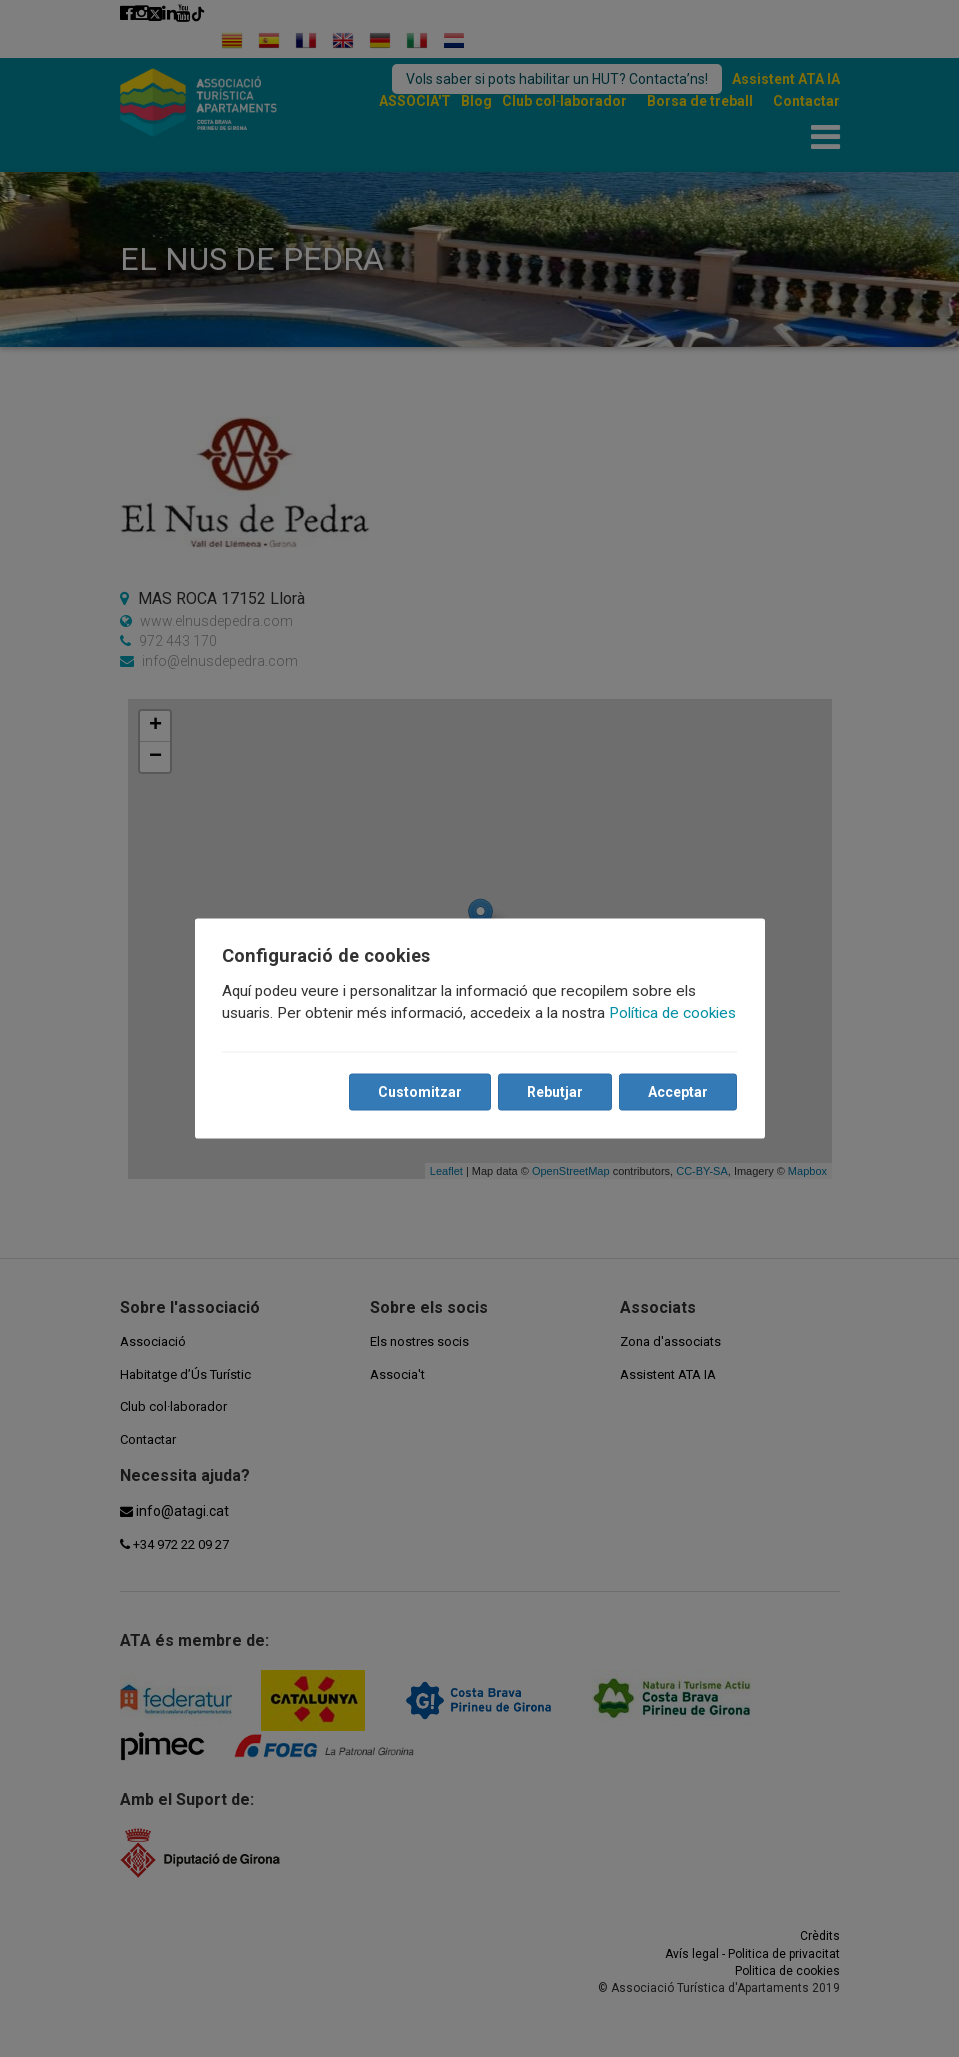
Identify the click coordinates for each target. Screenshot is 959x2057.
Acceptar (678, 1092)
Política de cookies (673, 1013)
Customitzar (420, 1092)
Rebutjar (555, 1092)
